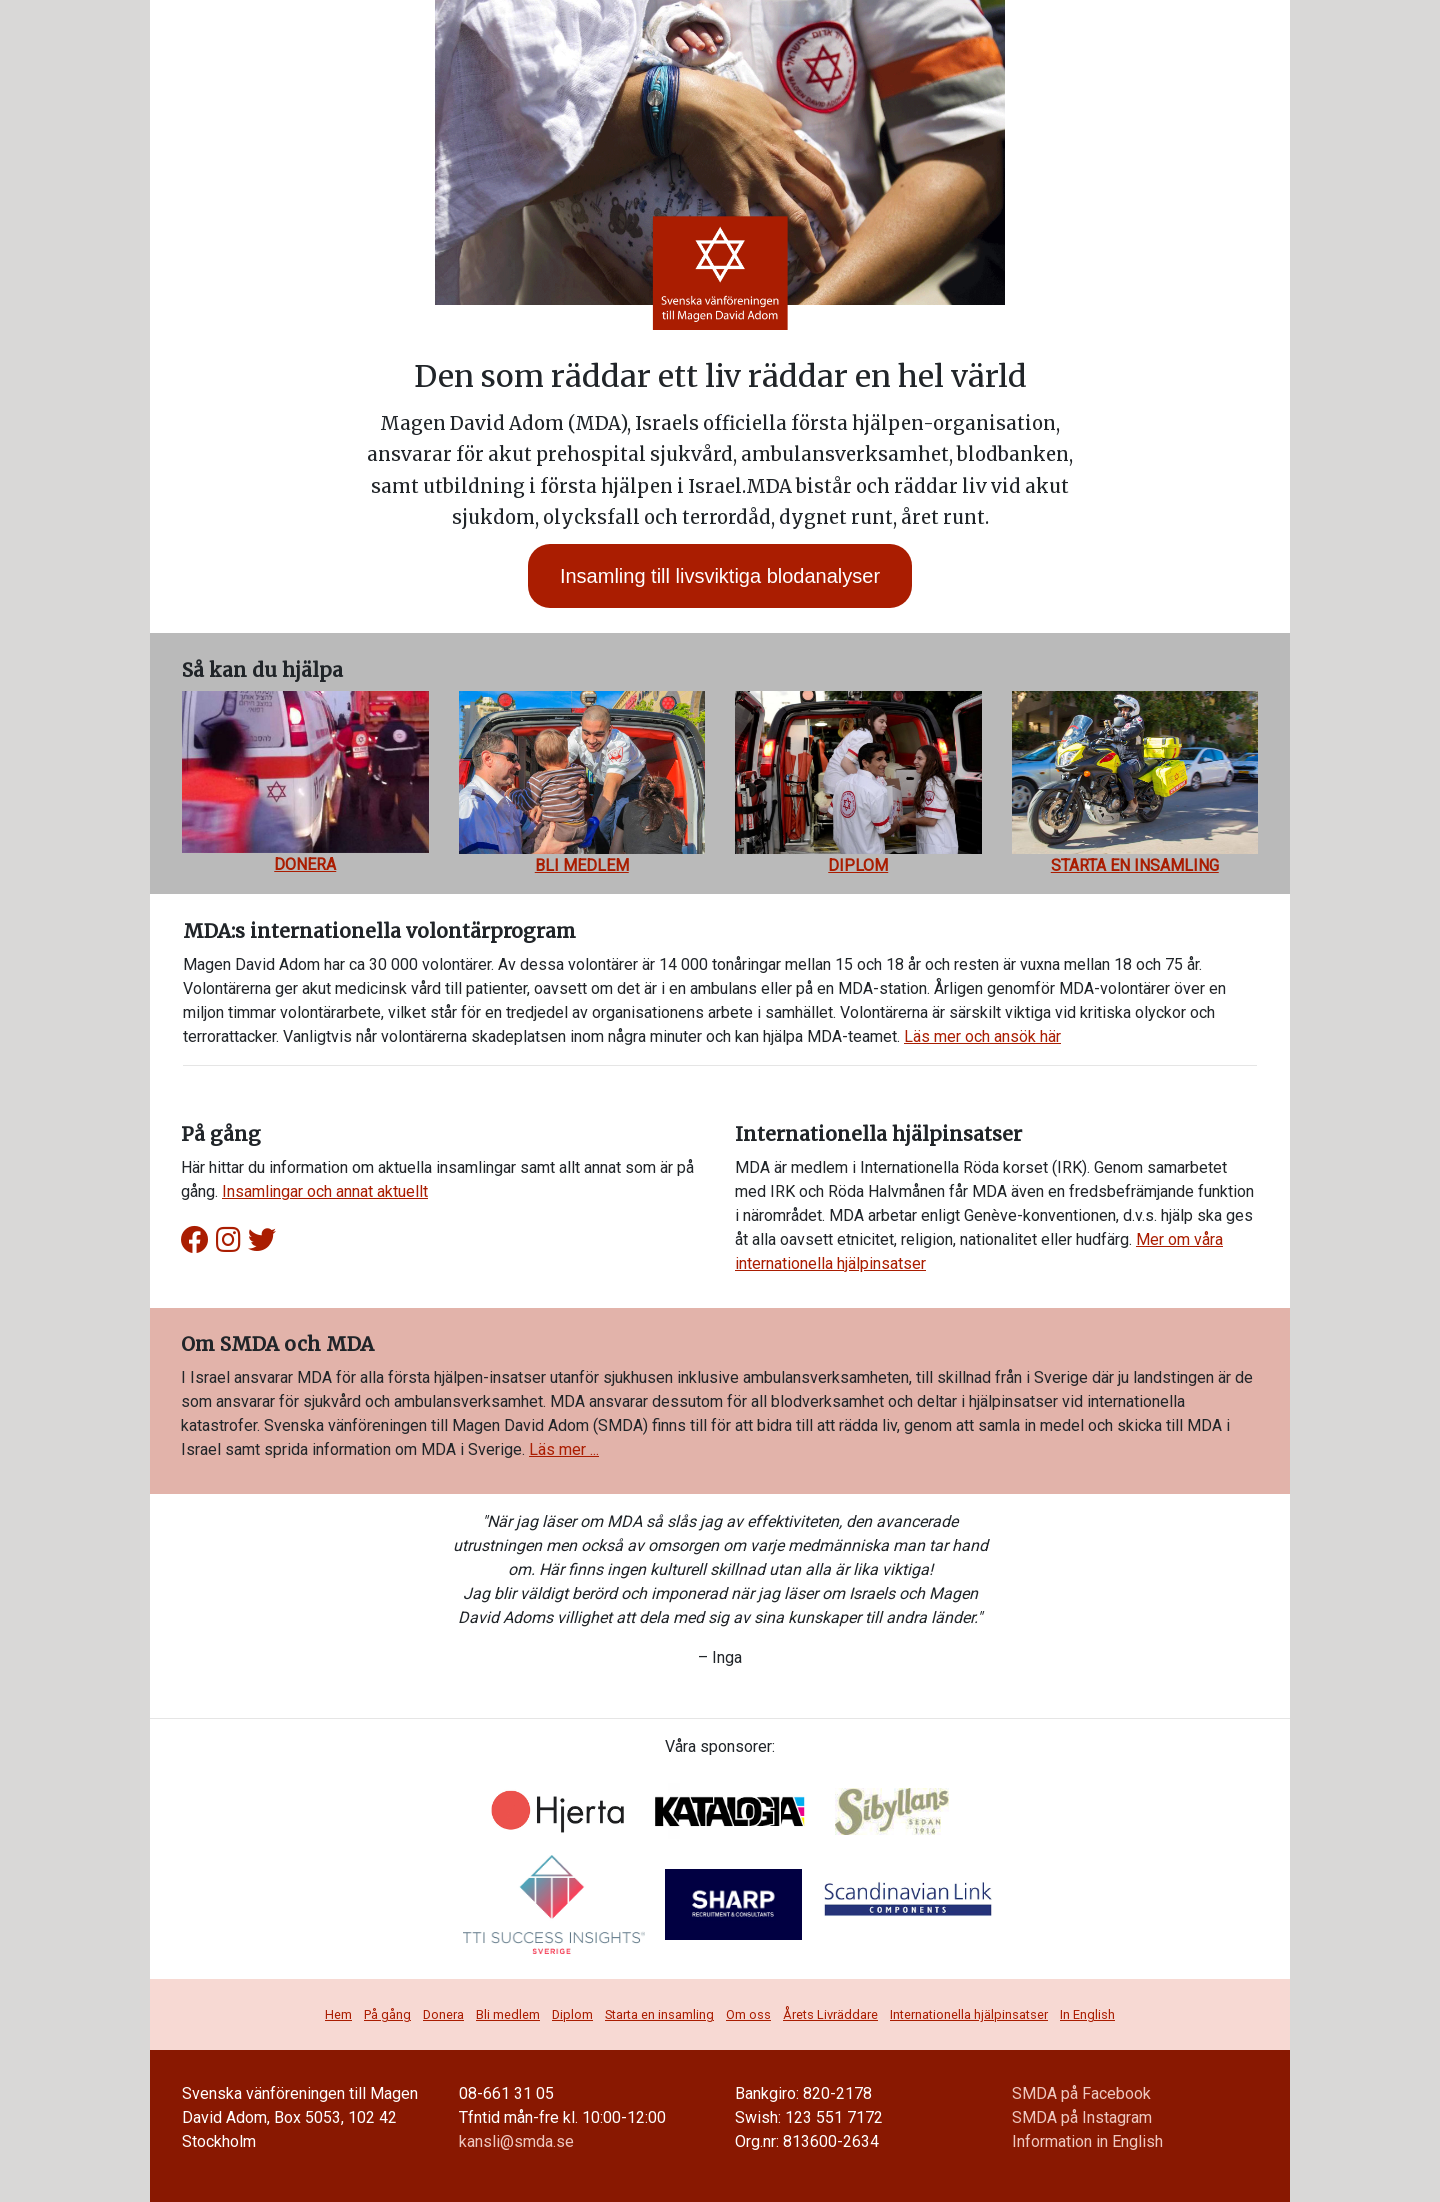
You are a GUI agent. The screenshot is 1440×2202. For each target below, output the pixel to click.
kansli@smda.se (516, 2141)
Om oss (748, 2014)
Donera (443, 2014)
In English (1087, 2014)
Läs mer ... (564, 1449)
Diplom (572, 2014)
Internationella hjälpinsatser (969, 2014)
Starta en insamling (659, 2014)
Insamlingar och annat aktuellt (325, 1191)
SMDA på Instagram (1082, 2117)
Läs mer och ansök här (982, 1036)
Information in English (1087, 2141)
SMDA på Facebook (1081, 2093)
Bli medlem (508, 2014)
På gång (387, 2014)
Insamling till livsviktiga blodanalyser (720, 576)
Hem (338, 2014)
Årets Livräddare (830, 2014)
